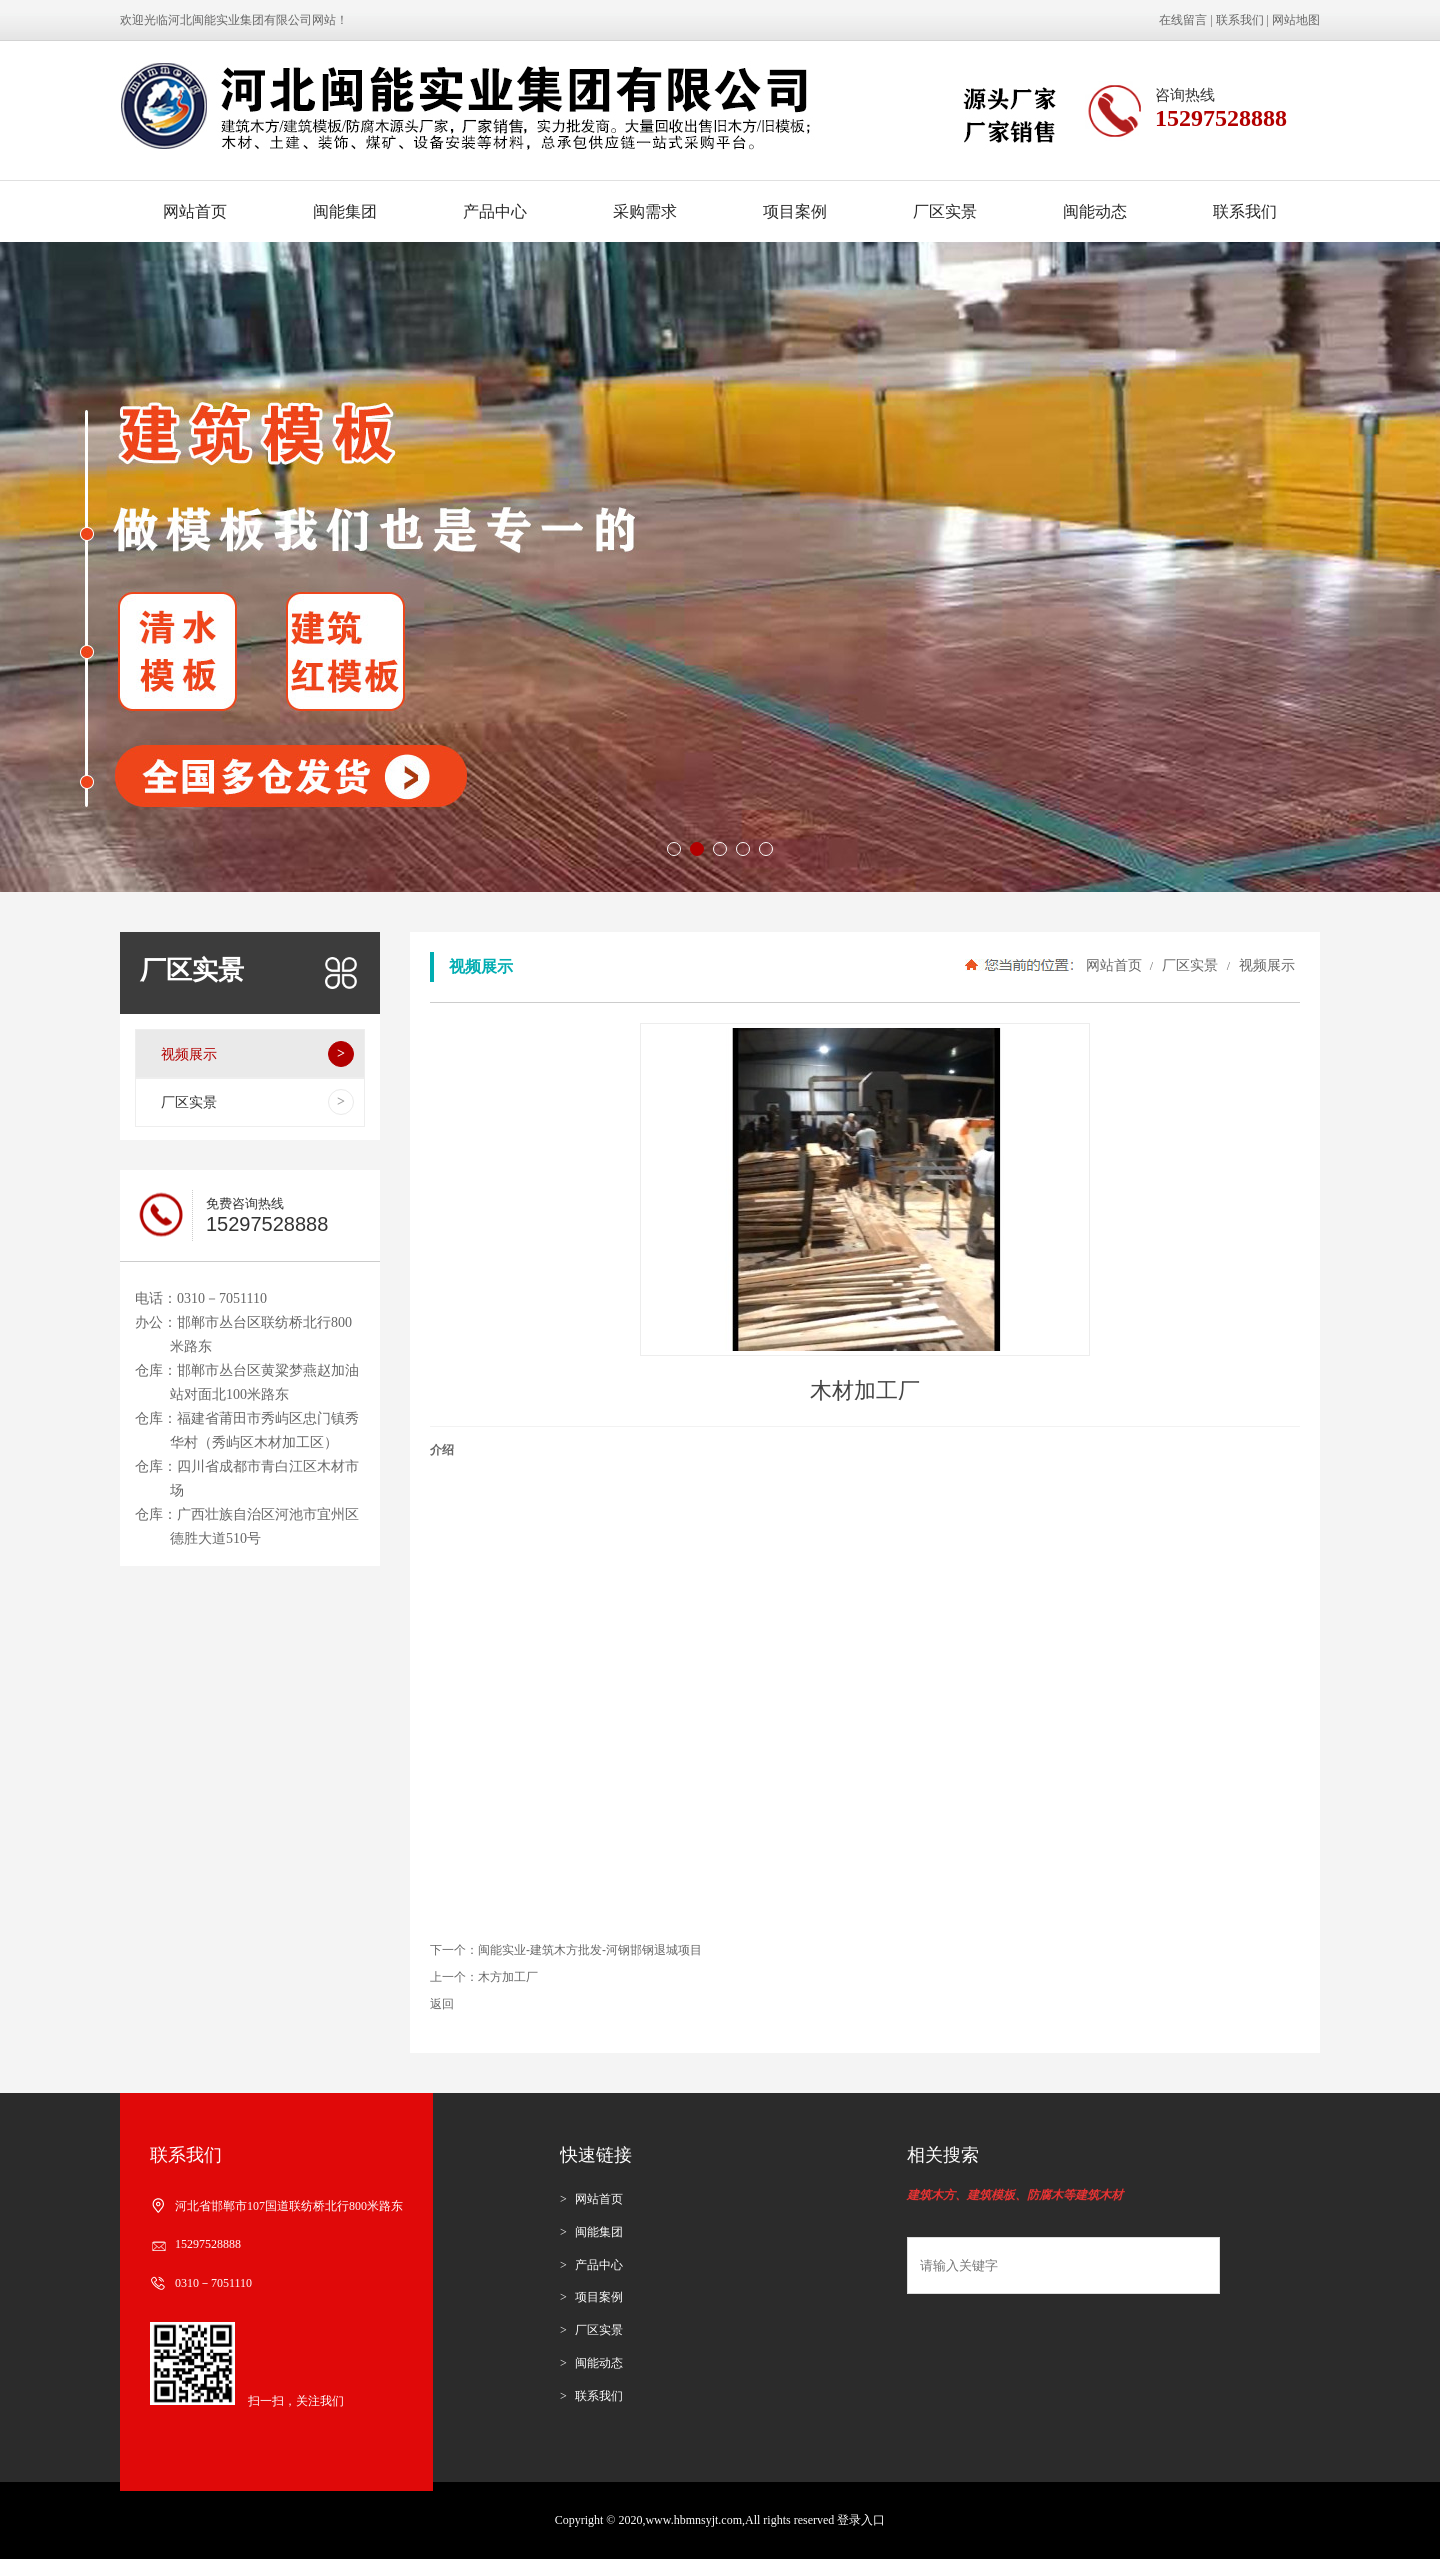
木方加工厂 (508, 1977)
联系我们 (1240, 20)
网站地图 (1296, 20)
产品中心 (495, 211)
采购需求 (645, 211)
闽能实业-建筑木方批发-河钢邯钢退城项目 (590, 1950)
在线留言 (1183, 20)
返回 (442, 2004)
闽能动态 (1095, 211)
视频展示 (1265, 965)
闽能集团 (345, 211)
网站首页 (195, 211)
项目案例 (795, 211)
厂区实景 (945, 211)
